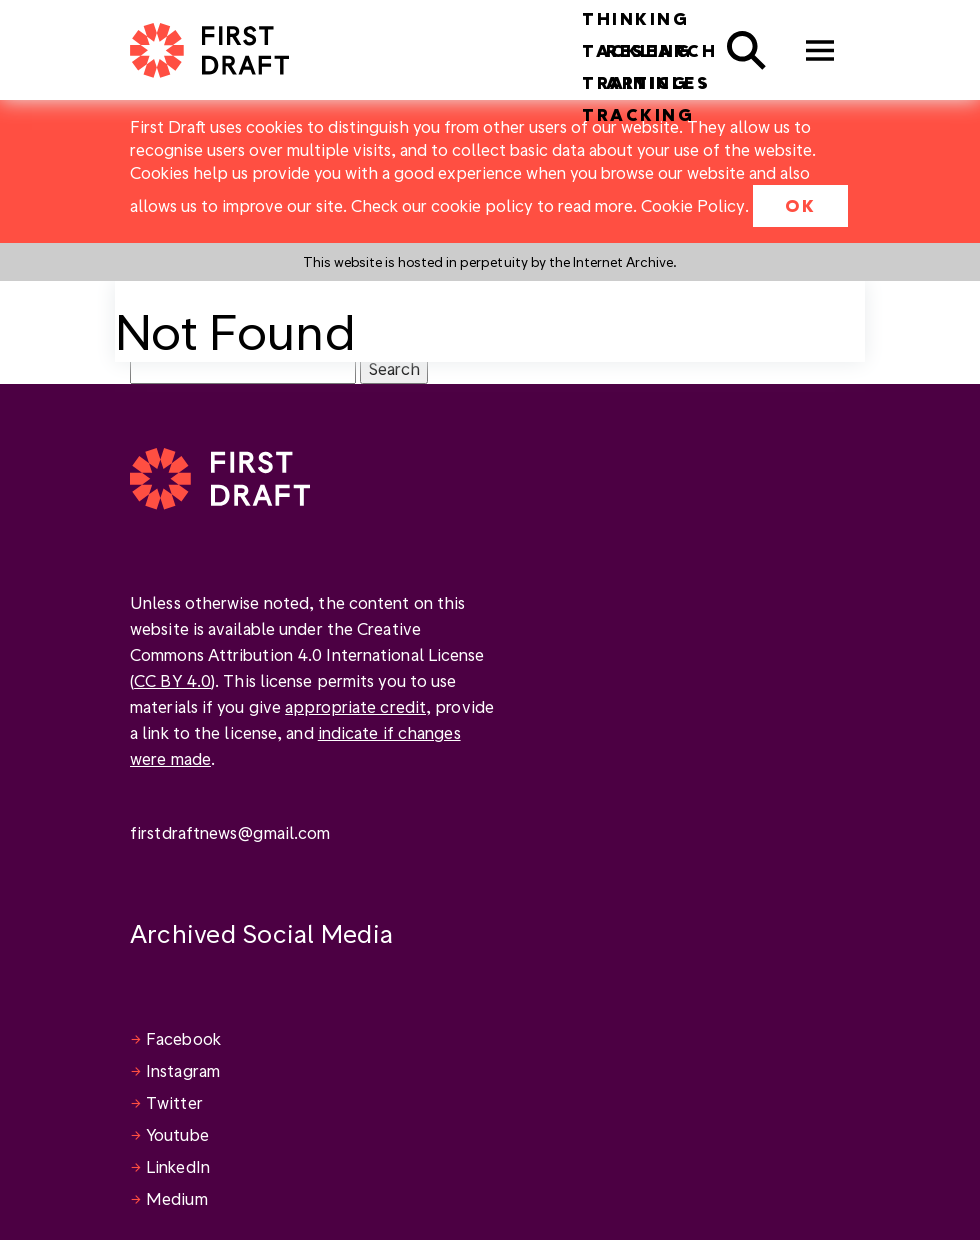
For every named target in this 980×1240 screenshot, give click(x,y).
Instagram (183, 1070)
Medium (177, 1198)
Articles (658, 82)
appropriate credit (355, 706)
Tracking (638, 114)
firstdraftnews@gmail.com (230, 832)
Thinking (635, 18)
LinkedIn (178, 1166)
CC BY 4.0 (172, 680)
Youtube (177, 1134)
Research (661, 50)
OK (800, 205)
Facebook (183, 1038)
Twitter (174, 1102)
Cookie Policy (693, 205)
